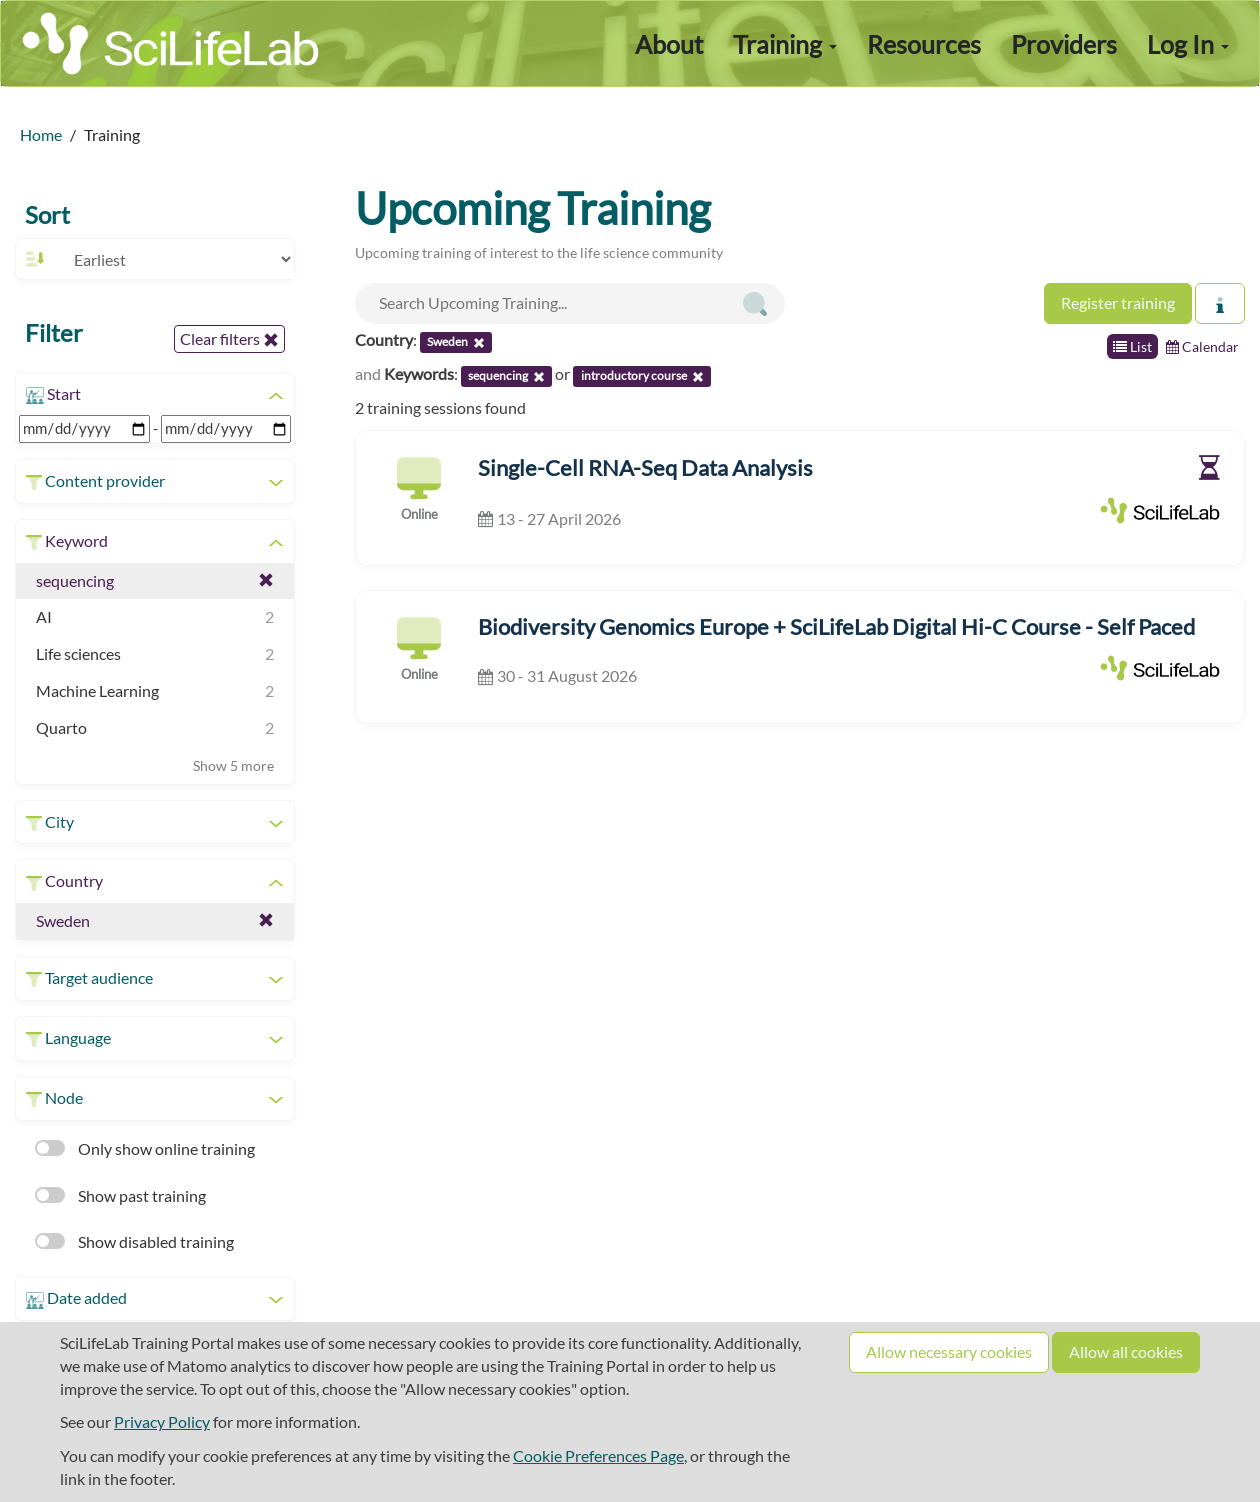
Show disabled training (134, 1241)
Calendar (1202, 346)
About (669, 44)
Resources (924, 44)
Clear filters (229, 339)
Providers (1064, 44)
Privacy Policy (162, 1421)
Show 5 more (233, 765)
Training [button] (785, 44)
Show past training (120, 1195)
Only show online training (145, 1148)
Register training (1118, 302)
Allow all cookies (1126, 1351)
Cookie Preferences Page (598, 1455)
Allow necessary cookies (949, 1351)
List (1132, 346)
